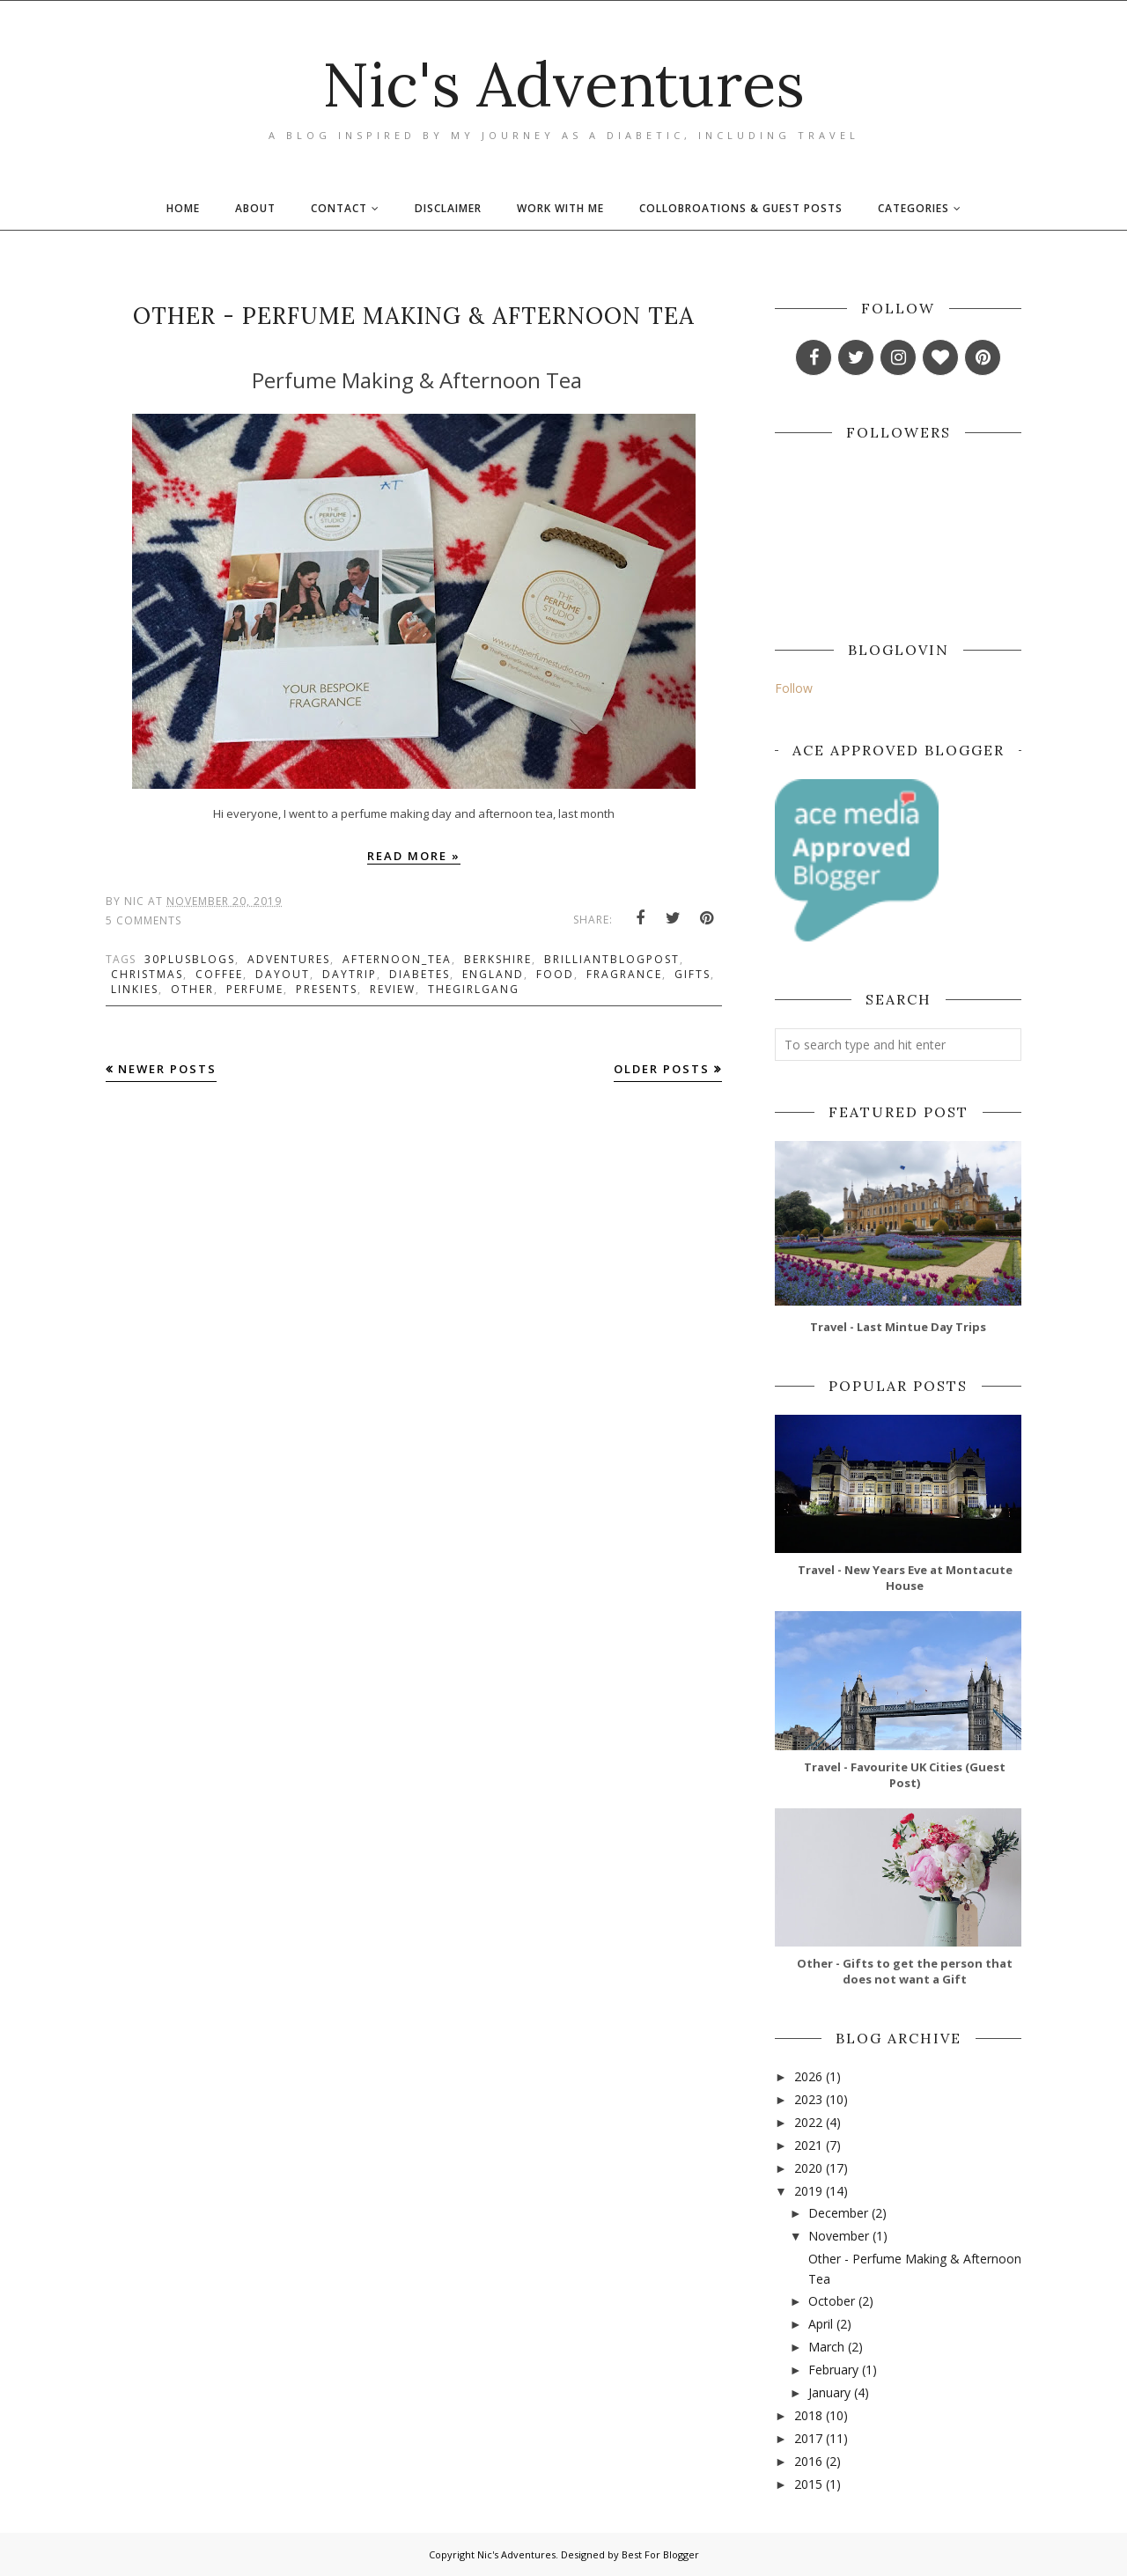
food (555, 974)
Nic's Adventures (563, 84)
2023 (808, 2099)
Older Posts (662, 1069)
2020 (808, 2168)
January (829, 2392)
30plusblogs (189, 959)
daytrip (349, 974)
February (833, 2369)
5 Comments (143, 920)
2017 (808, 2438)
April (820, 2323)
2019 (808, 2190)
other (192, 989)
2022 (808, 2122)
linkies (134, 989)
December (838, 2212)
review (393, 989)
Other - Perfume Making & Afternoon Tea (414, 315)
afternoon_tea (397, 959)
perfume (255, 989)
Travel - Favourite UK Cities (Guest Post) (904, 1775)
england (493, 974)
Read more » (413, 856)
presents (326, 989)
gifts (692, 974)
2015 (808, 2484)
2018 (808, 2415)
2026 (808, 2076)
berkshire (498, 959)
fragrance (624, 974)
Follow (794, 688)
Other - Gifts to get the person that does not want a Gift (905, 1971)
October (831, 2301)
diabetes (419, 974)
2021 (808, 2145)
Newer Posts (167, 1069)
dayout (282, 974)
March (826, 2346)
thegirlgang (473, 989)
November (838, 2235)
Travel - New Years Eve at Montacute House (905, 1577)
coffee (219, 974)
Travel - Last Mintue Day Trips (898, 1327)
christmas (147, 974)
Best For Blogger (660, 2554)
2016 (808, 2461)
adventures (288, 959)
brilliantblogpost (612, 959)
